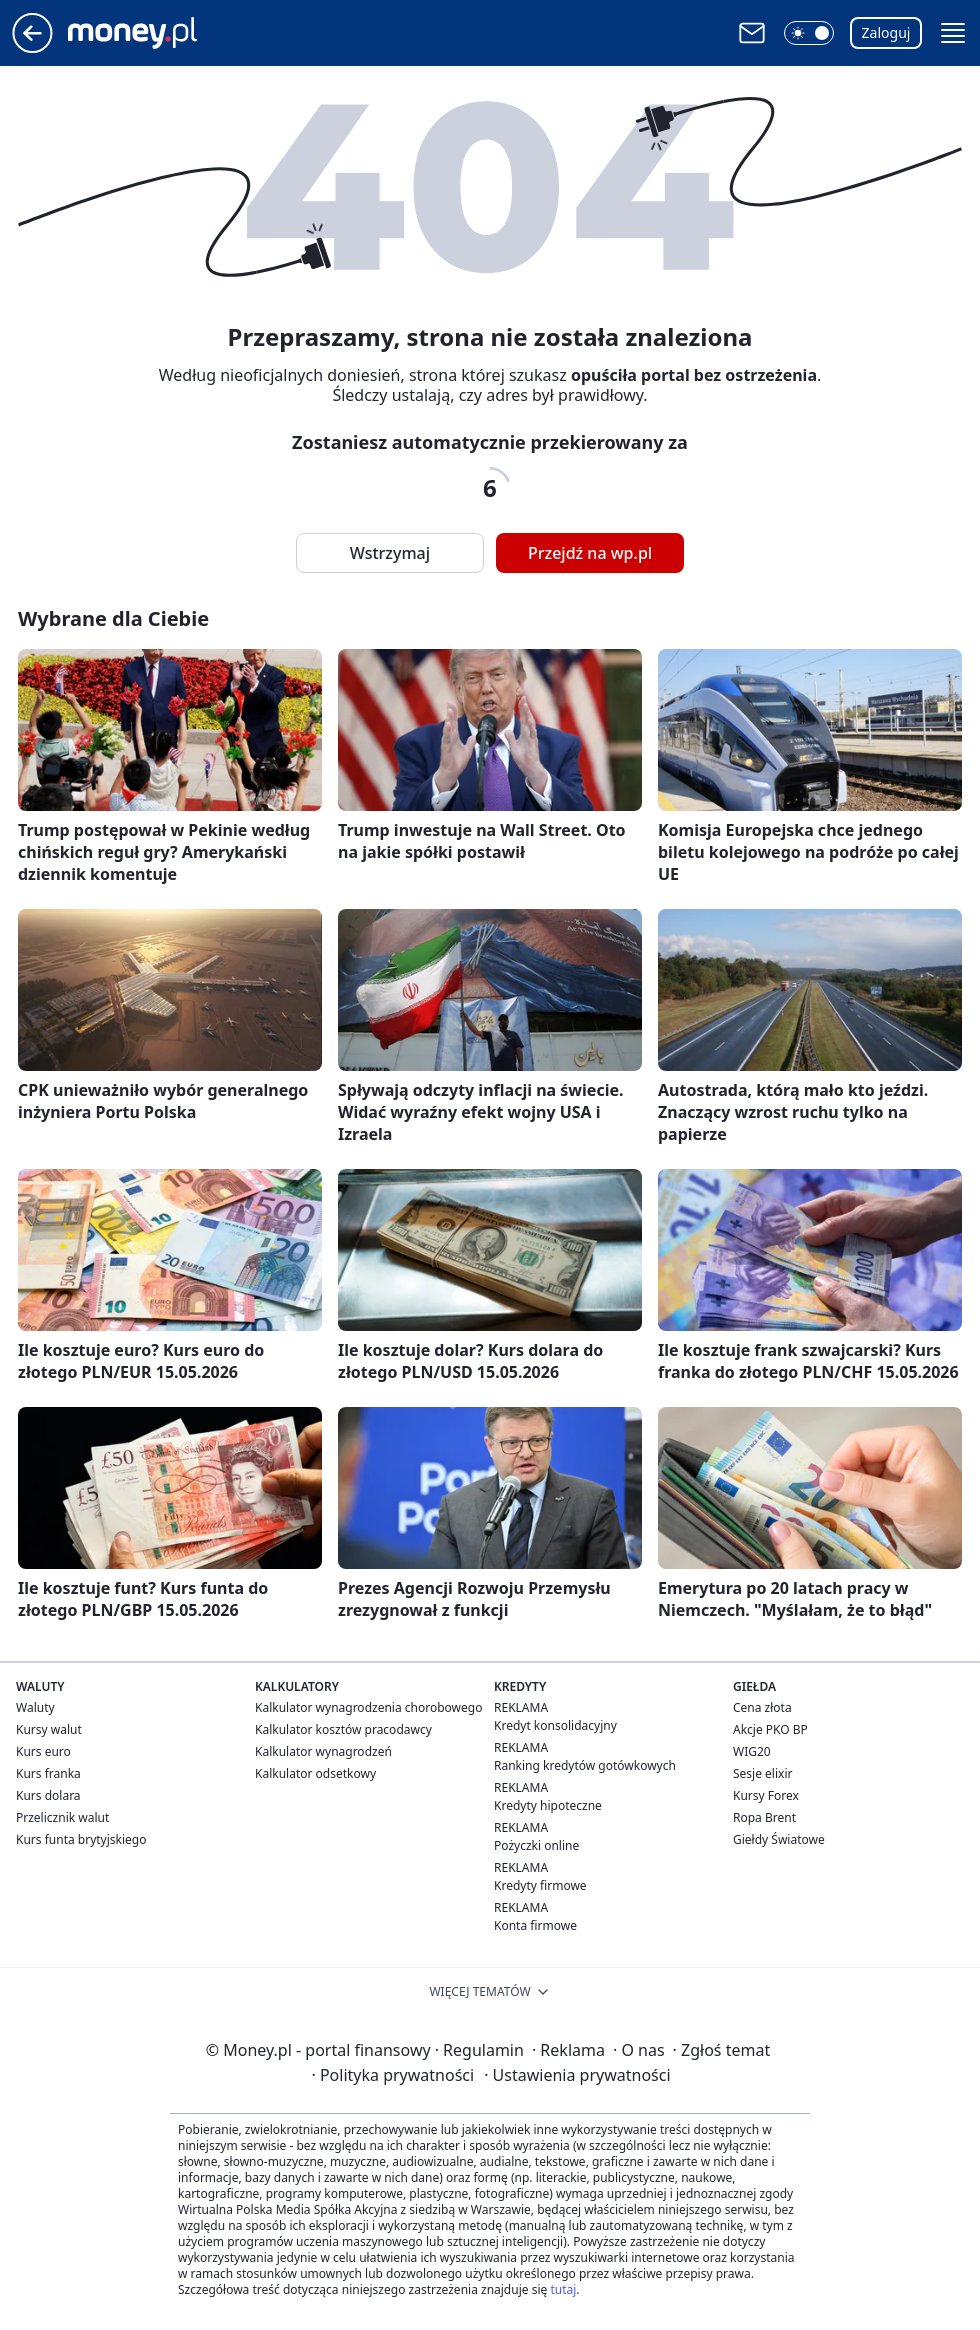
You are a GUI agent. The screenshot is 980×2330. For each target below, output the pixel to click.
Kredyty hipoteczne (548, 1805)
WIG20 (752, 1751)
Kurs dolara (48, 1795)
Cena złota (762, 1707)
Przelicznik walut (62, 1817)
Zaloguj (886, 32)
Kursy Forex (766, 1795)
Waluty (35, 1707)
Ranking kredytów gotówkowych (585, 1765)
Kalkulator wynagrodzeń (323, 1751)
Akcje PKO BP (770, 1729)
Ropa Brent (764, 1817)
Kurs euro (43, 1751)
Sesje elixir (762, 1773)
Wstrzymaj (390, 553)
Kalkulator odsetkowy (315, 1773)
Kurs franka (48, 1773)
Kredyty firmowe (540, 1885)
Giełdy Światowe (779, 1839)
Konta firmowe (535, 1925)
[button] (809, 33)
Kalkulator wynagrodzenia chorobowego (368, 1707)
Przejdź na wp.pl (590, 553)
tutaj (563, 2289)
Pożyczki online (536, 1845)
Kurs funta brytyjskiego (81, 1839)
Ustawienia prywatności (577, 2075)
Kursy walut (49, 1729)
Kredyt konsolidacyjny (555, 1725)
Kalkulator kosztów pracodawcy (343, 1729)
